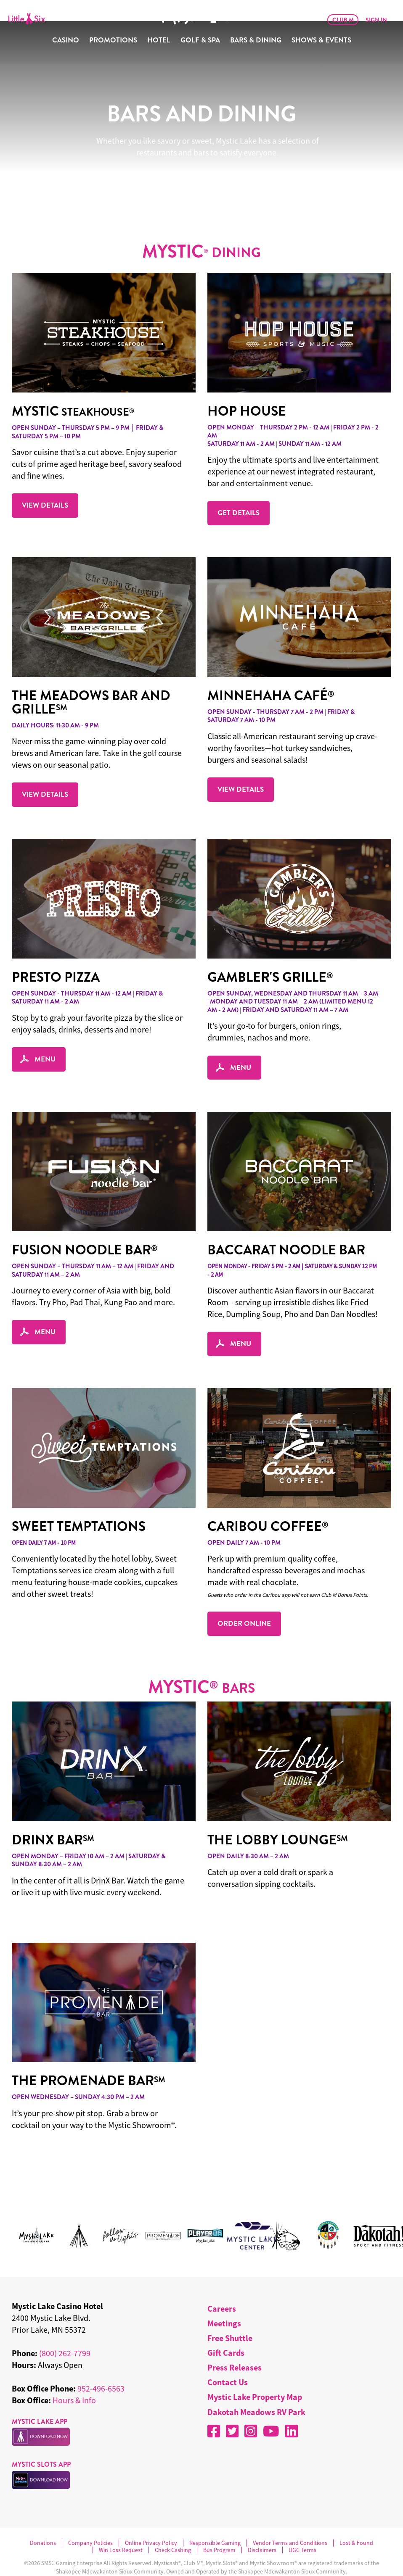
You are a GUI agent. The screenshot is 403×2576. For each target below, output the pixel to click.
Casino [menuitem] (65, 40)
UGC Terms (302, 2529)
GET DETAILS (238, 492)
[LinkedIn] (291, 2410)
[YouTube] (271, 2410)
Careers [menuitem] (221, 2287)
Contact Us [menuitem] (227, 2361)
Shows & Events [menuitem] (321, 40)
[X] (232, 2410)
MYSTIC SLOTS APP (41, 2443)
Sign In (376, 20)
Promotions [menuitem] (113, 40)
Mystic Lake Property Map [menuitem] (254, 2376)
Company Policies (90, 2522)
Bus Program (219, 2529)
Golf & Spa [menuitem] (200, 40)
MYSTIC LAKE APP (39, 2400)
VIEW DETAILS (45, 484)
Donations (43, 2522)
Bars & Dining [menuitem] (255, 40)
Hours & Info (74, 2379)
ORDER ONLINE (244, 1602)
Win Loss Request (121, 2529)
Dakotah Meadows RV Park (256, 2391)
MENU (39, 1038)
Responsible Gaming (215, 2522)
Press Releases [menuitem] (234, 2346)
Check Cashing (173, 2529)
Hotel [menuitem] (158, 40)
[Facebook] (213, 2410)
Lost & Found (356, 2522)
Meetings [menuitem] (224, 2302)
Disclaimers (262, 2529)
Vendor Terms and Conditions (290, 2522)
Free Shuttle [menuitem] (229, 2317)
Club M (343, 20)
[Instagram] (250, 2410)
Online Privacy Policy (151, 2522)
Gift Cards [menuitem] (225, 2331)
